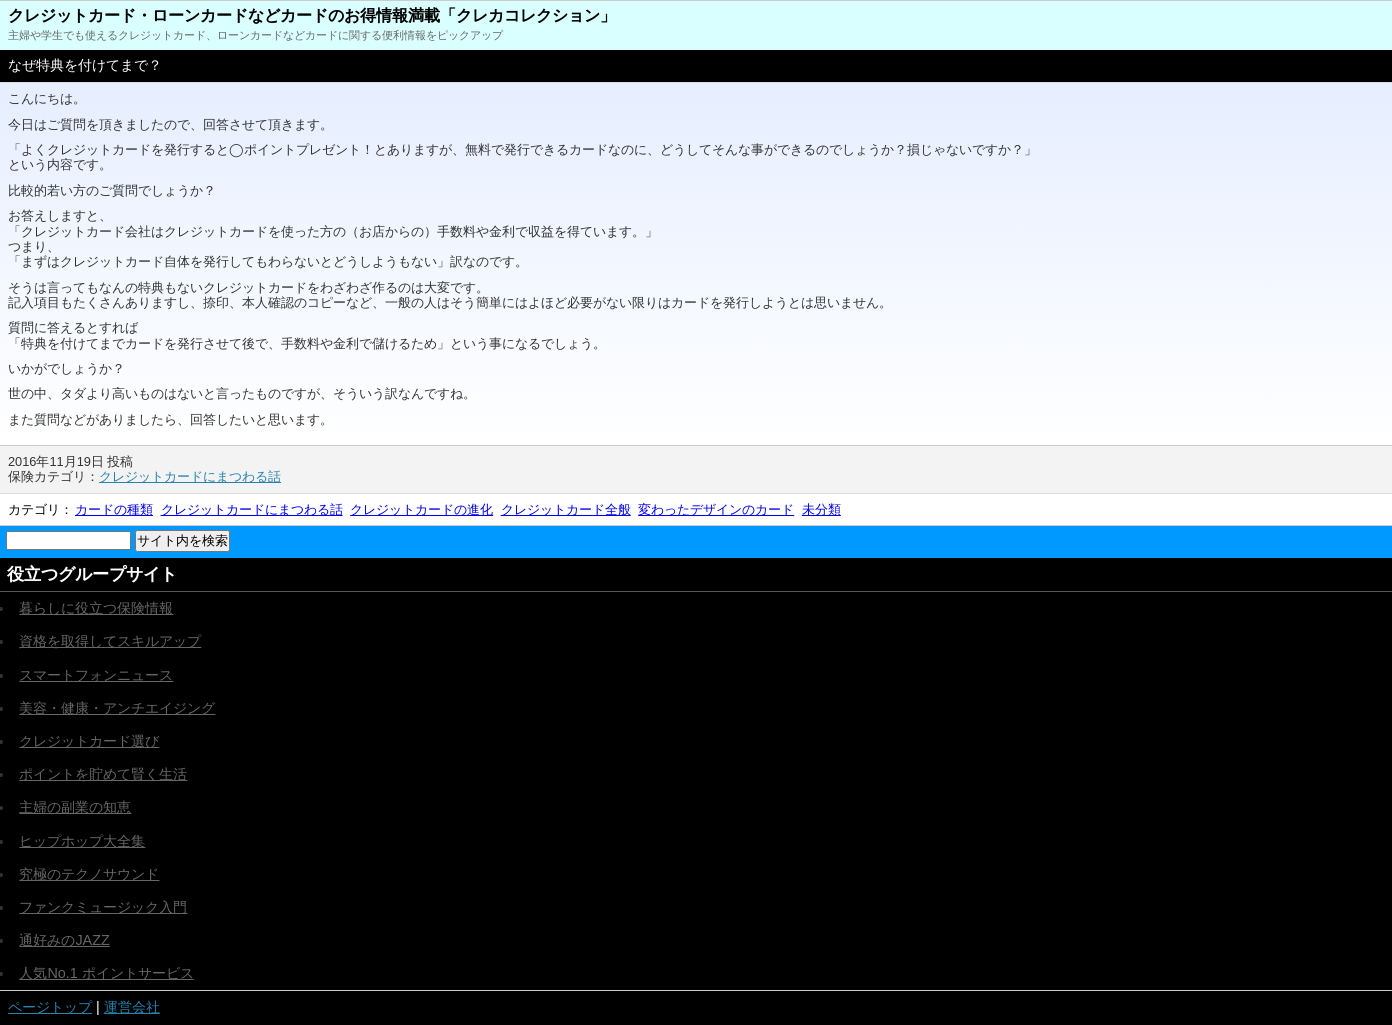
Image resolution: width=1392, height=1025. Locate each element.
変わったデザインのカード (716, 509)
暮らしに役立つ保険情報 (96, 608)
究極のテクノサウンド (89, 874)
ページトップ (50, 1007)
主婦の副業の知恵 (75, 807)
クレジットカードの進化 (421, 509)
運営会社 (132, 1007)
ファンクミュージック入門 (103, 907)
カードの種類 (114, 509)
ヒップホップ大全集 (82, 841)
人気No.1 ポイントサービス (106, 973)
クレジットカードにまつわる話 (190, 476)
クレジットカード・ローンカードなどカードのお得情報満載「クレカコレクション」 (312, 15)
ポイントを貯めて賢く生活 (103, 774)
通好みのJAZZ (64, 940)
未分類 (821, 509)
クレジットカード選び (89, 741)
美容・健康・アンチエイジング (117, 708)
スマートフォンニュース (96, 675)
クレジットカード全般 (566, 509)
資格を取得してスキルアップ (110, 641)
